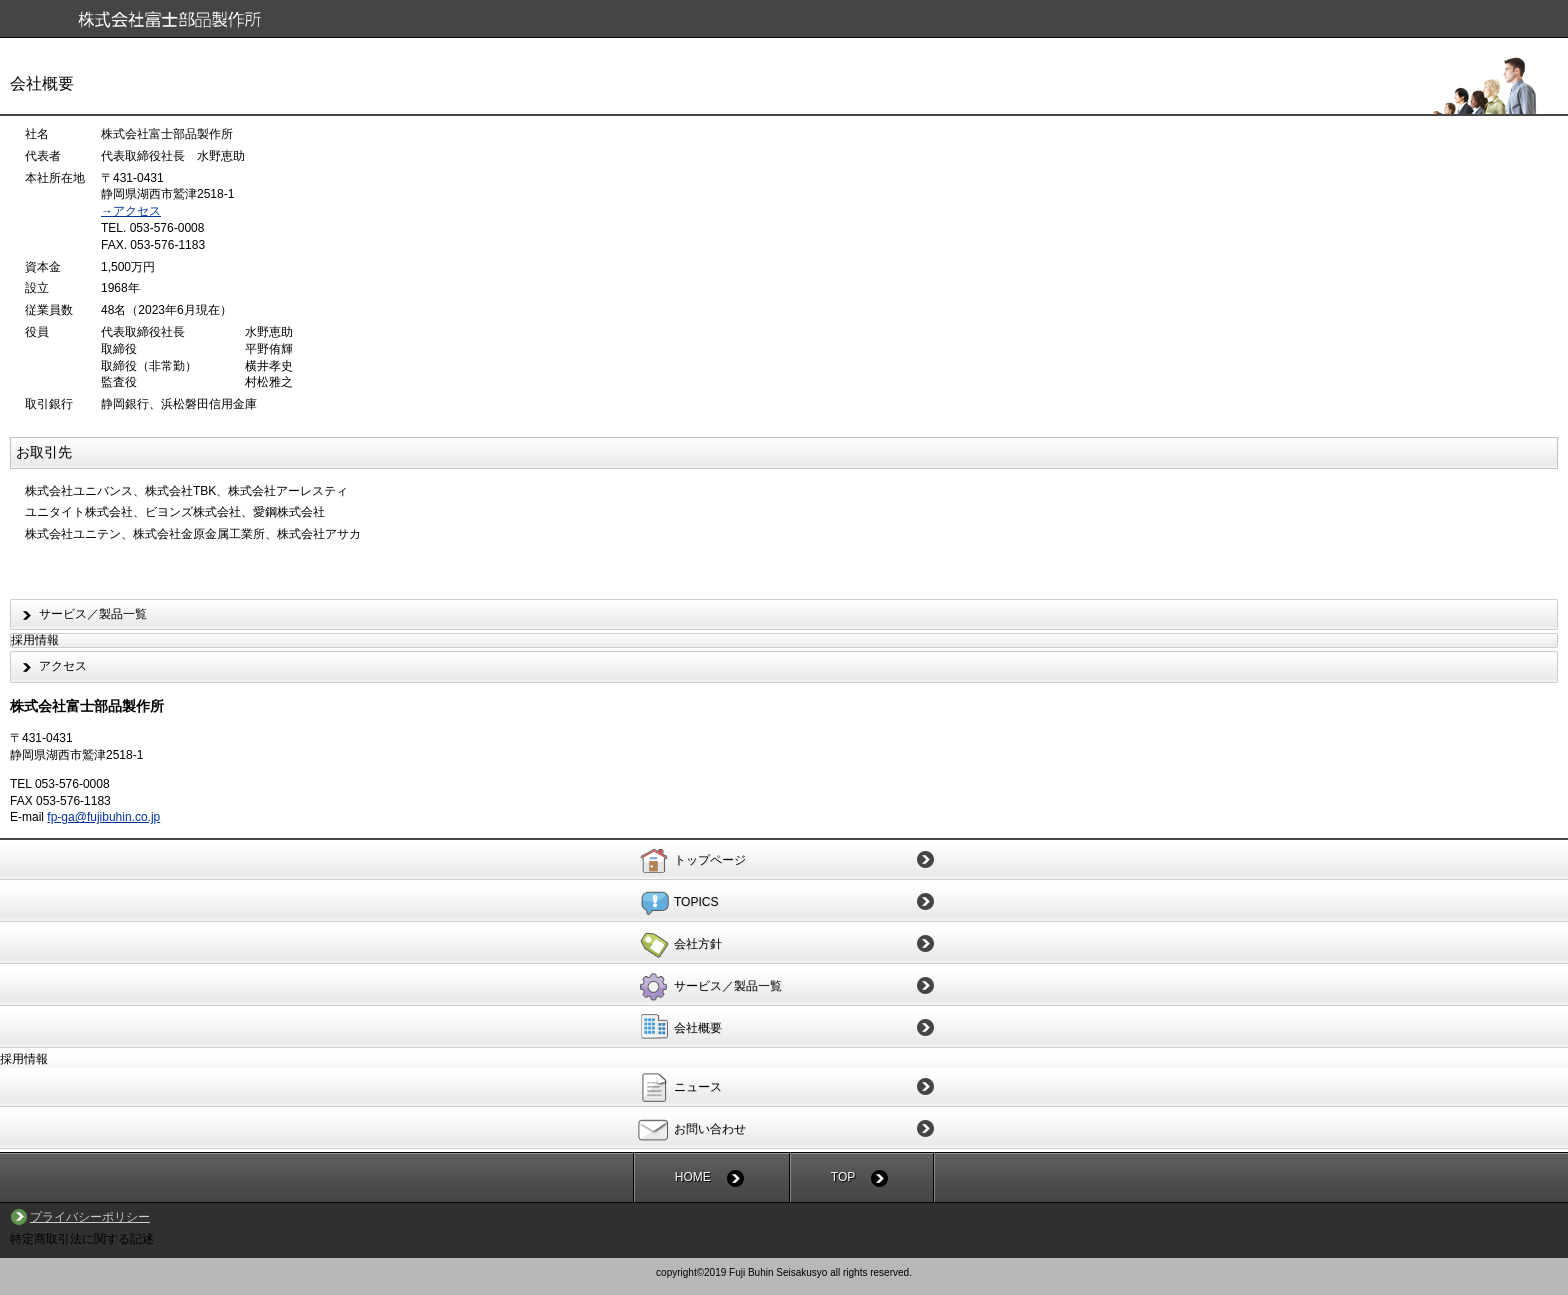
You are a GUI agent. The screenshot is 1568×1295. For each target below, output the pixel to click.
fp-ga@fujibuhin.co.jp (103, 817)
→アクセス (131, 211)
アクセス (63, 666)
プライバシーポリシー (90, 1217)
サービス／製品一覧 (93, 614)
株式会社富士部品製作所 (791, 22)
